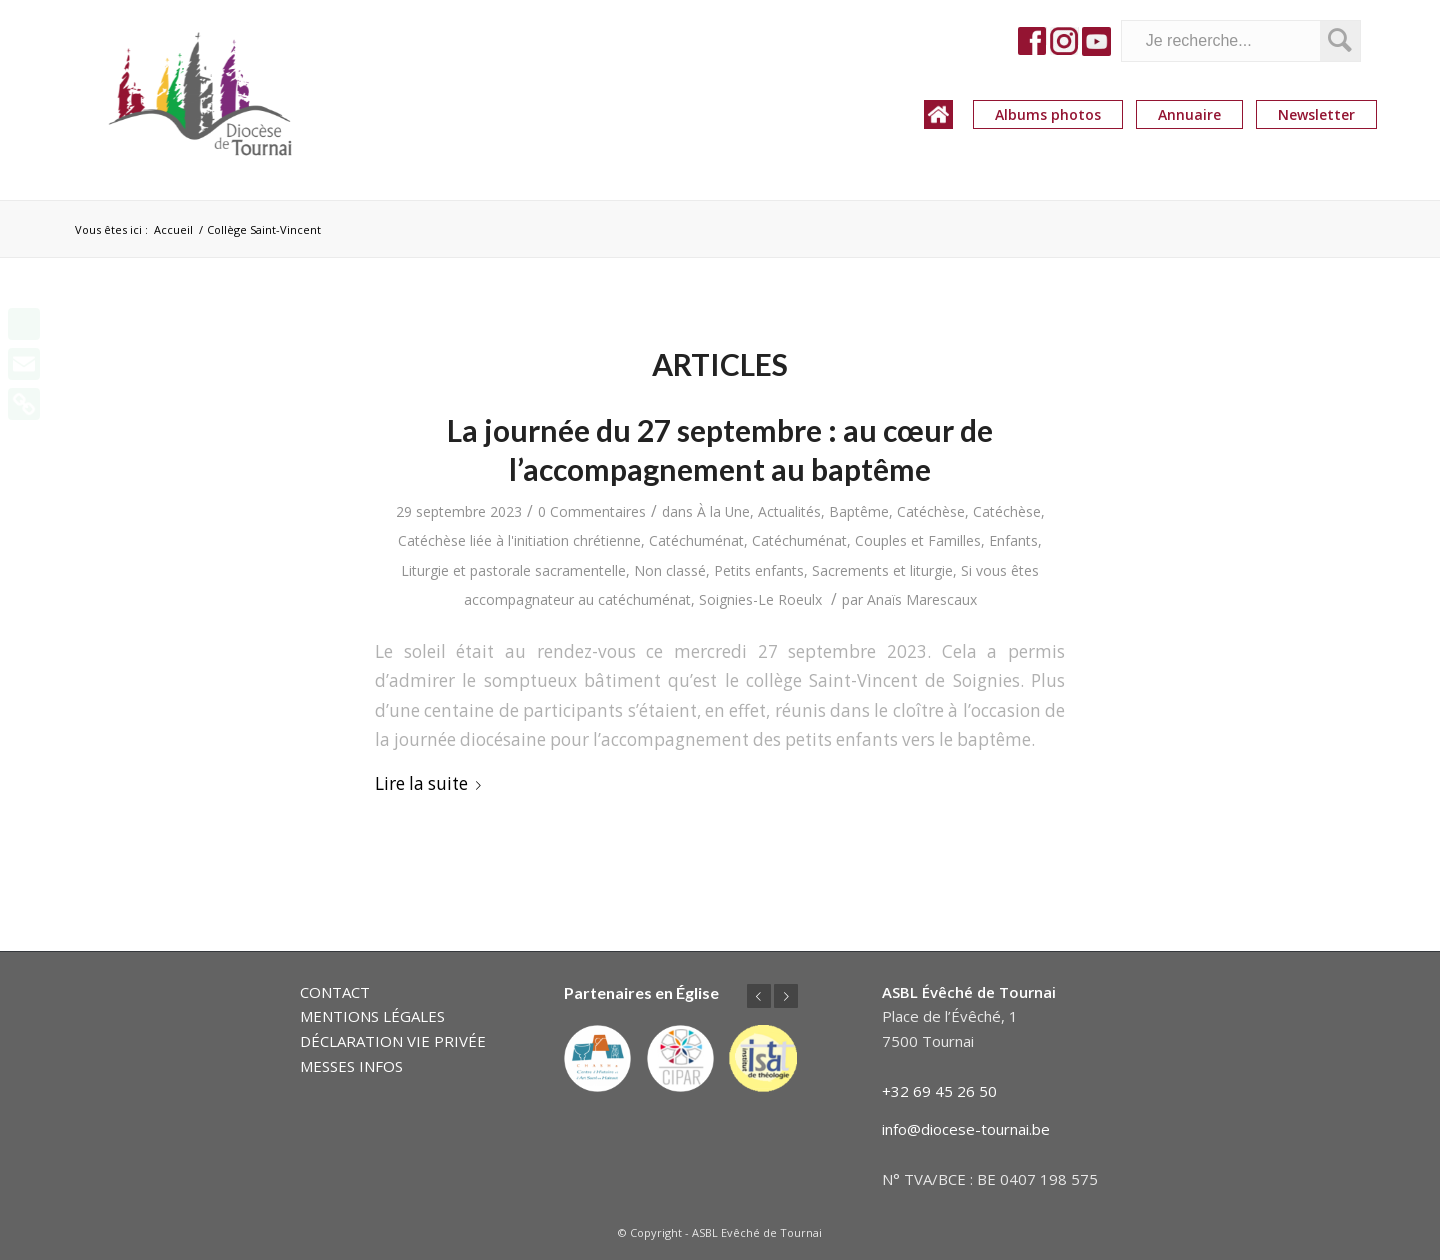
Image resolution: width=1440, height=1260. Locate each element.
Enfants (1013, 540)
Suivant (786, 996)
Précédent (759, 996)
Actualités (789, 511)
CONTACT (335, 992)
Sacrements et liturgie (882, 570)
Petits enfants (759, 570)
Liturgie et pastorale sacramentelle (513, 570)
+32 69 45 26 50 (939, 1091)
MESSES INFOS (351, 1066)
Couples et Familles (918, 540)
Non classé (670, 570)
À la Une (723, 511)
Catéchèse (931, 511)
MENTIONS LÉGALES (372, 1016)
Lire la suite (432, 783)
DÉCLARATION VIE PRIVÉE (393, 1041)
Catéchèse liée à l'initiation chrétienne (519, 540)
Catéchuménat (696, 540)
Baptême (859, 511)
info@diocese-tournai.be (966, 1129)
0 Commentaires (592, 511)
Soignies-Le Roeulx (760, 599)
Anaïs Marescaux (922, 599)
